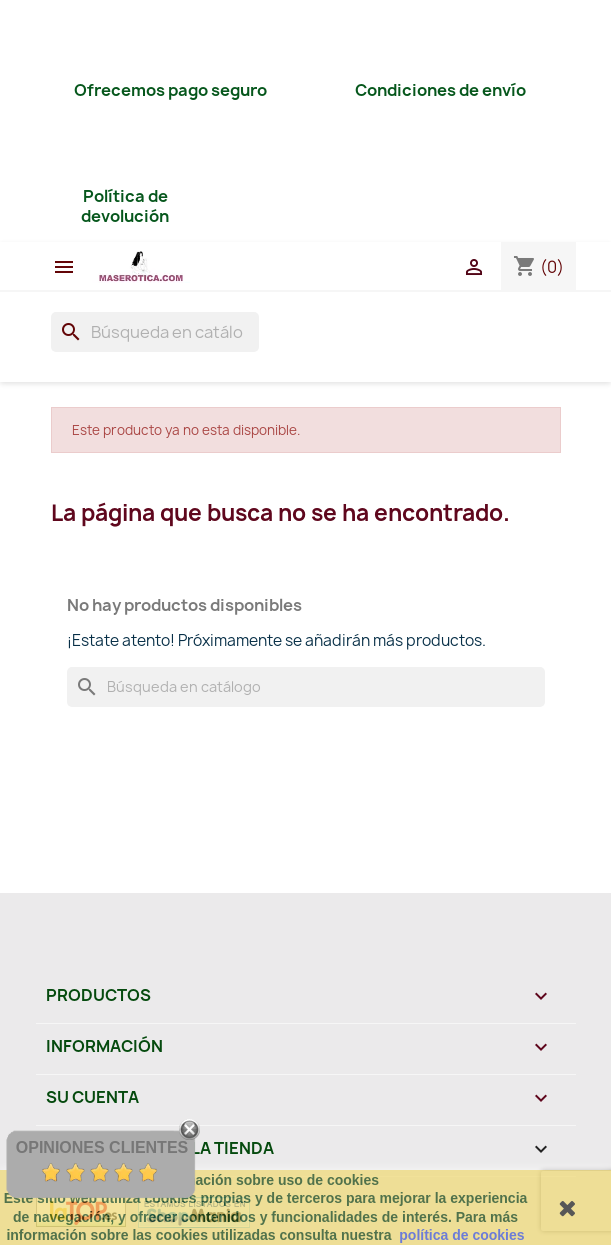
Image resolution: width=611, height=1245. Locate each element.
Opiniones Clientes (102, 1147)
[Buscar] (155, 332)
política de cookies (461, 1235)
